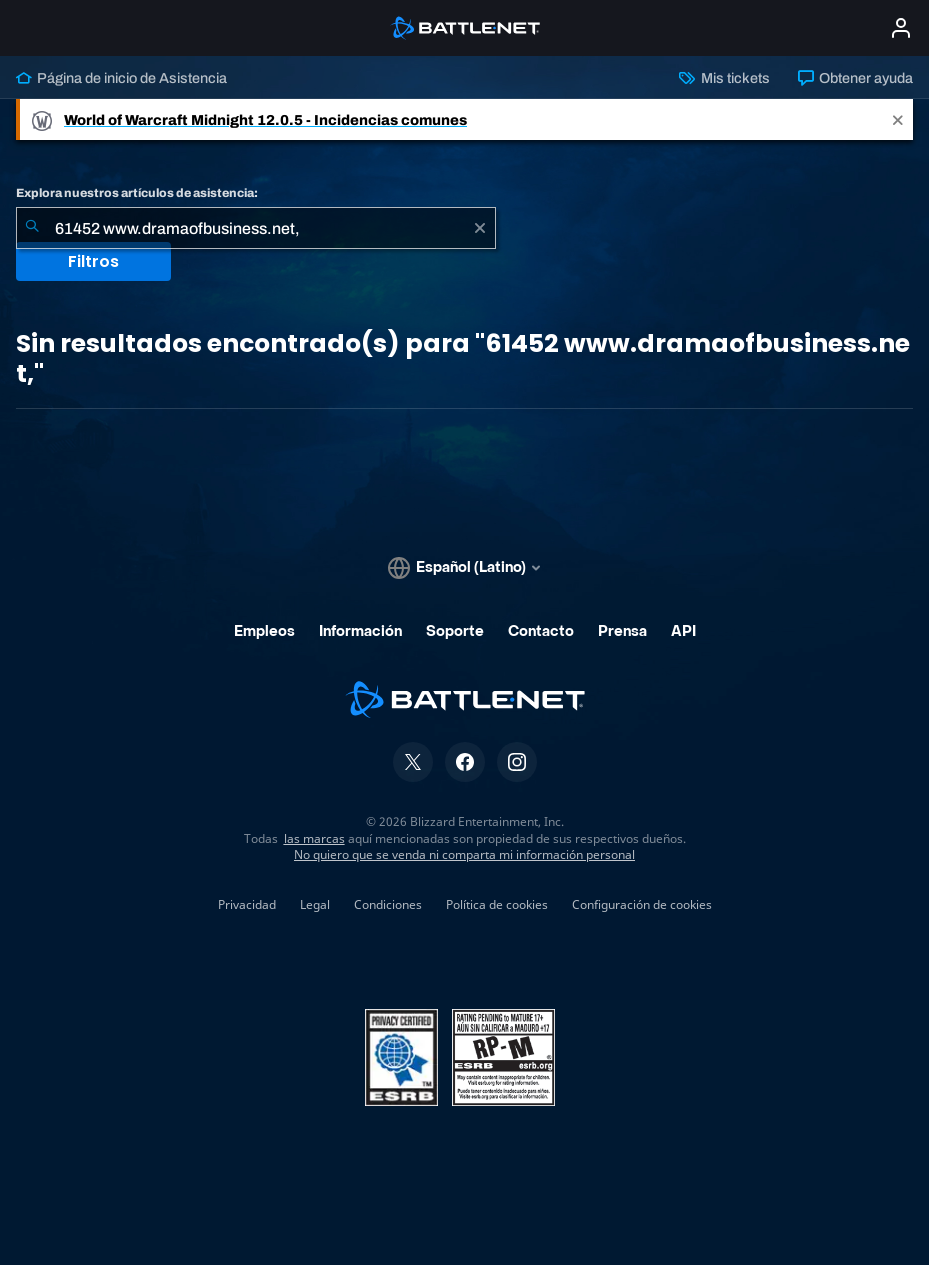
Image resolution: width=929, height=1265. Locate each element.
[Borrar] (480, 228)
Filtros (93, 261)
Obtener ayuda (855, 78)
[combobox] (256, 228)
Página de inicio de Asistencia (121, 78)
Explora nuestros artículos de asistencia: (137, 193)
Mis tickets (724, 78)
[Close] (898, 119)
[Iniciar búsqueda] (32, 228)
